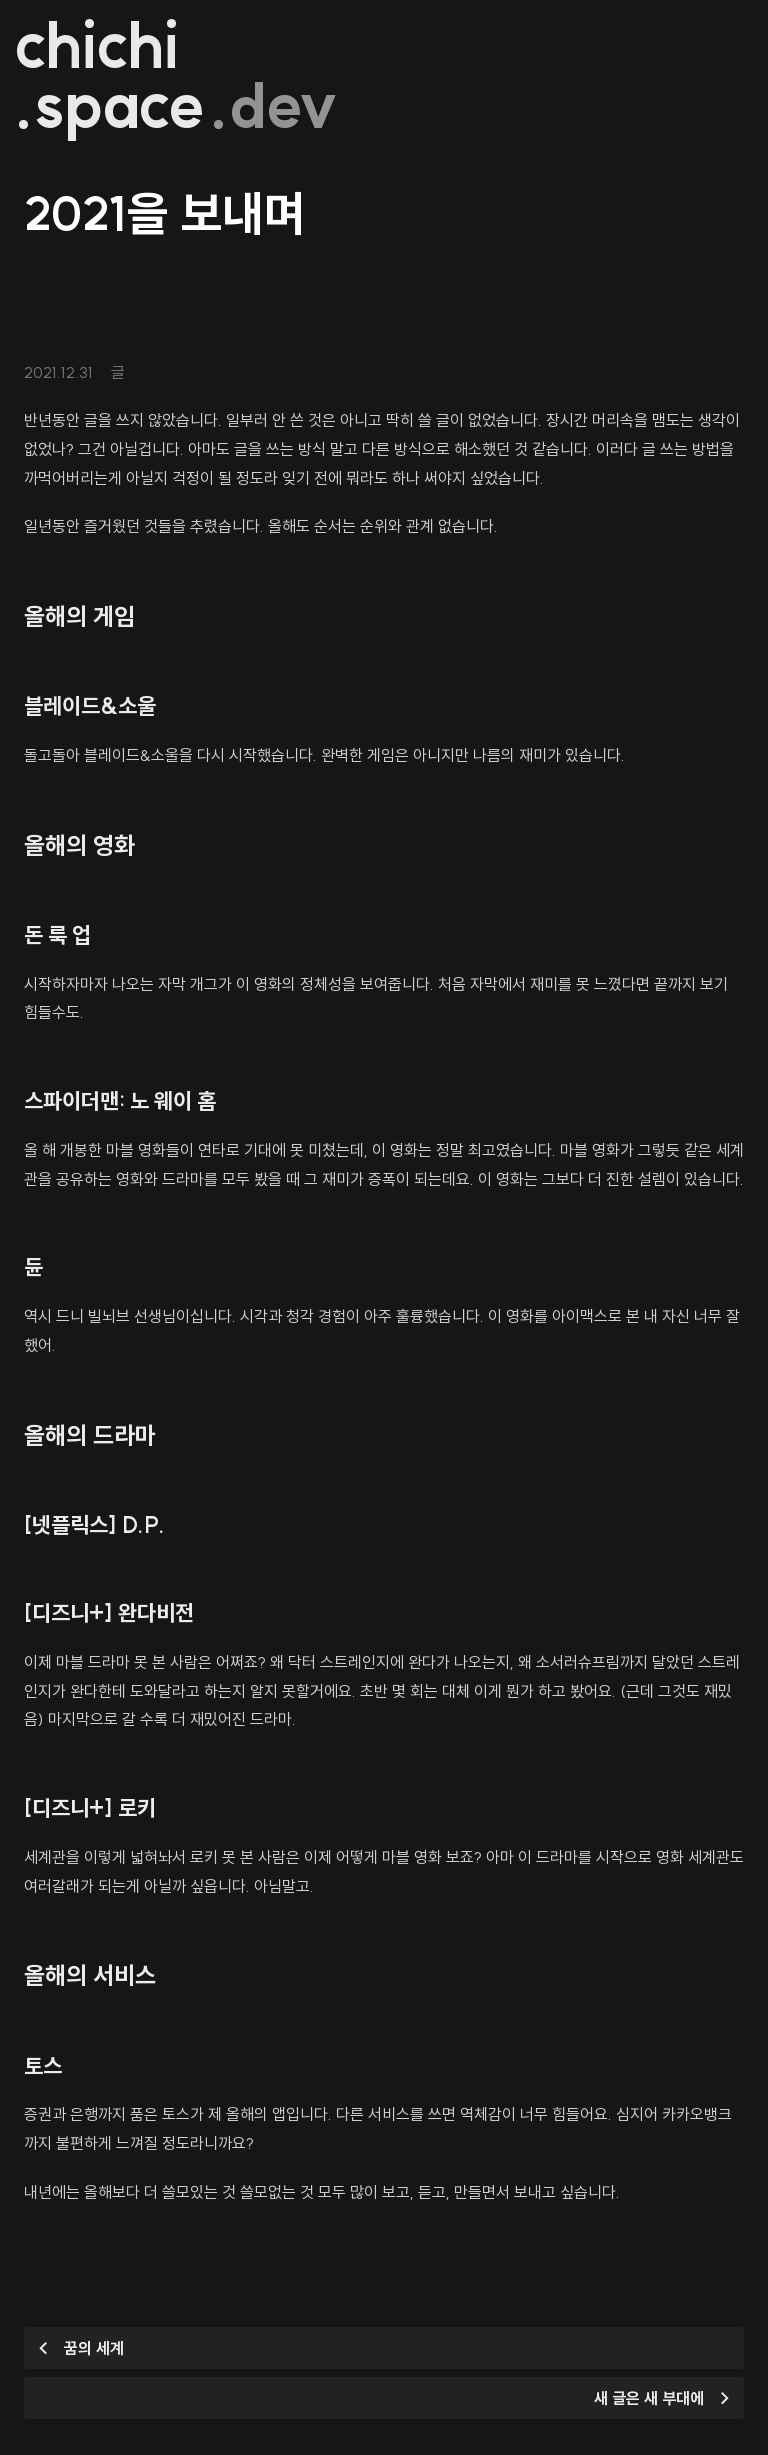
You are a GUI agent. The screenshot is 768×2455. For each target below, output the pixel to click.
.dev (274, 106)
